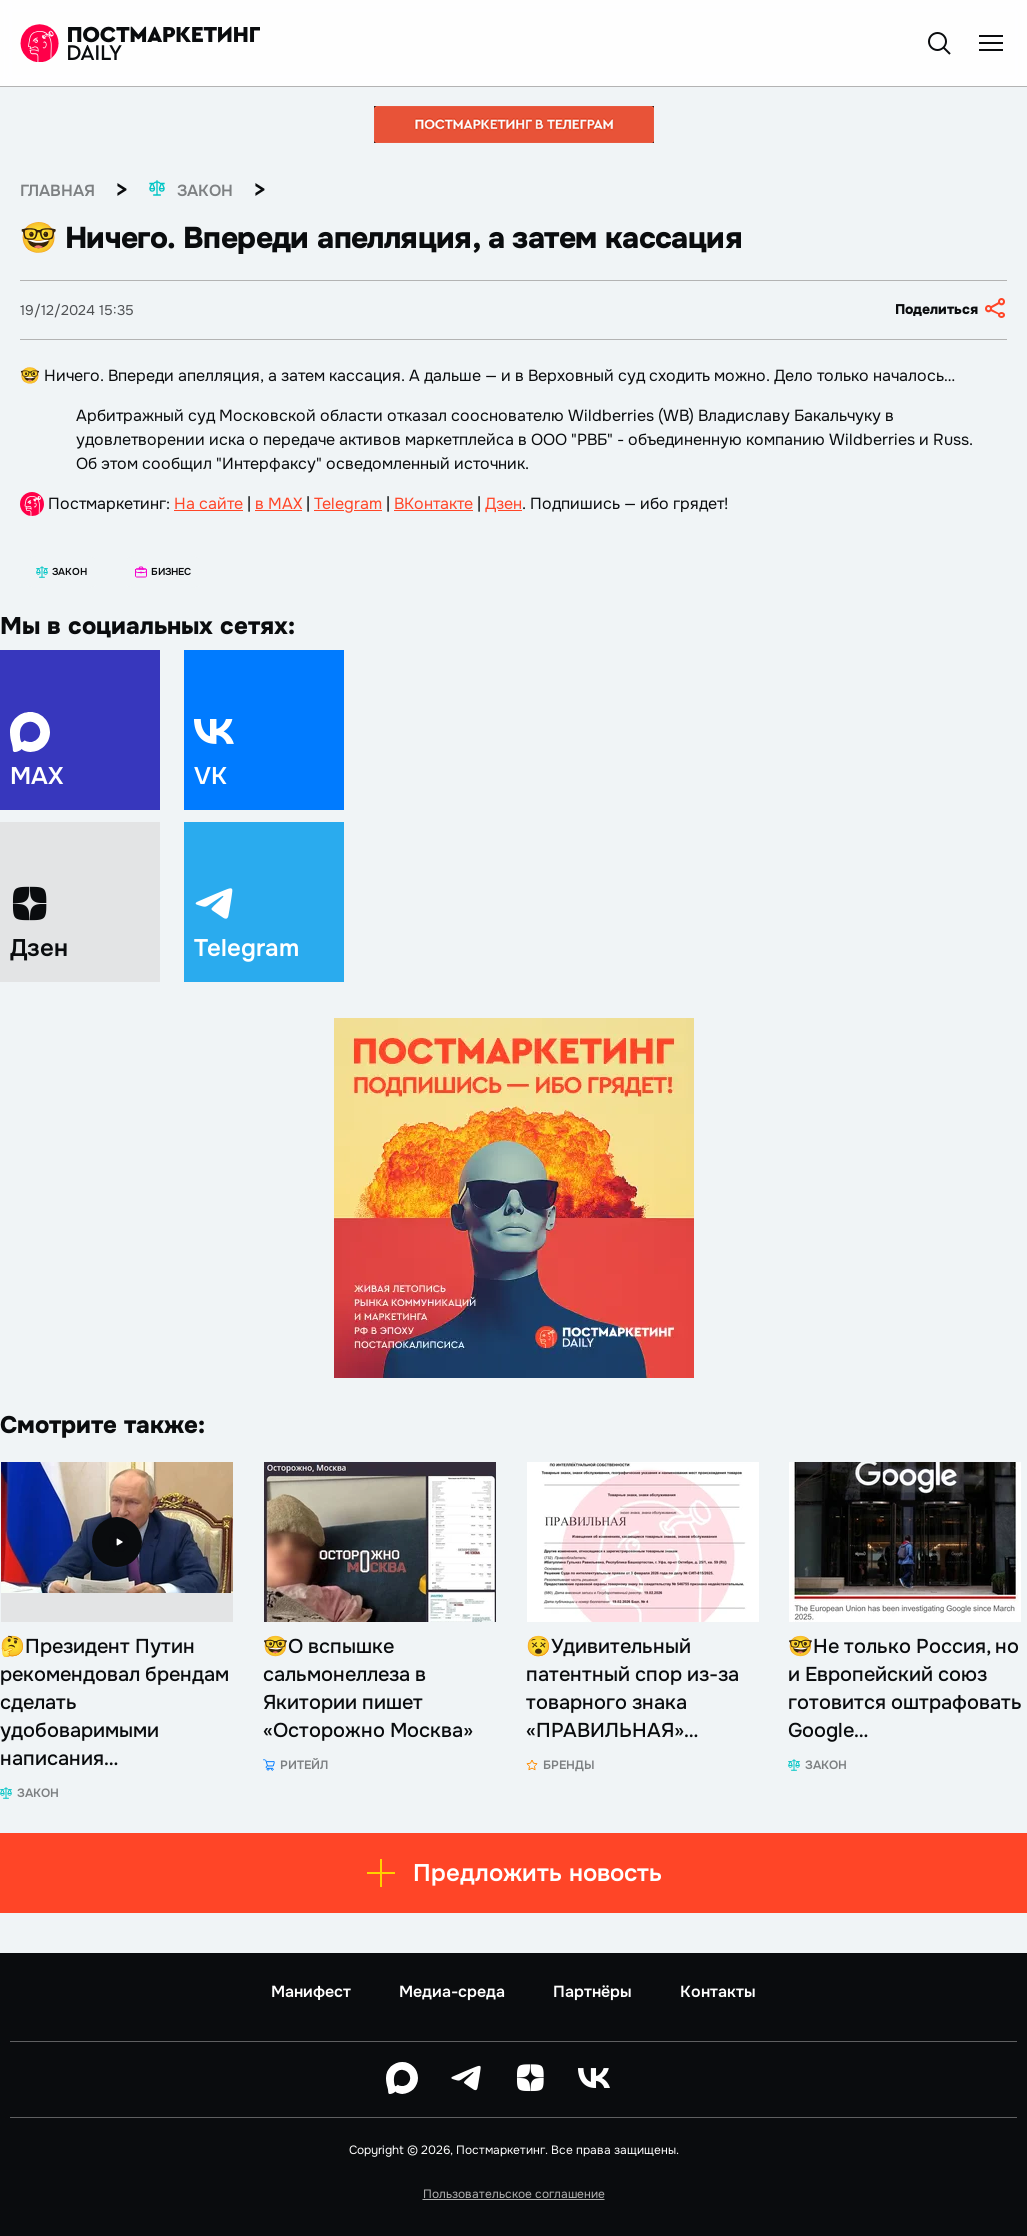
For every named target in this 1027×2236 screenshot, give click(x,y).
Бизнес (163, 571)
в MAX (278, 503)
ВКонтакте (433, 503)
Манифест (311, 1991)
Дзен (503, 503)
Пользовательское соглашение (514, 2194)
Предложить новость (513, 1873)
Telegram (348, 503)
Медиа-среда (452, 1991)
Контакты (718, 1991)
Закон (61, 571)
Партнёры (592, 1991)
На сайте (208, 503)
